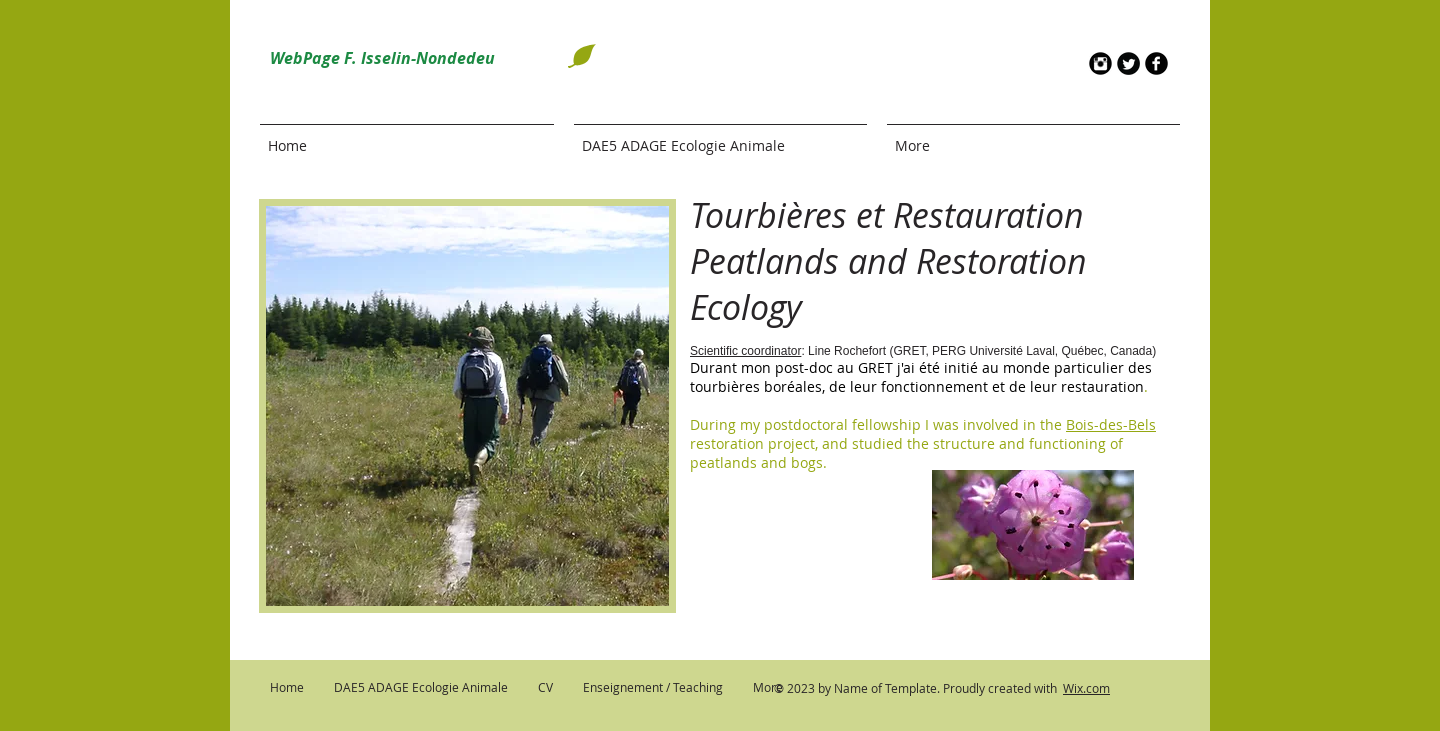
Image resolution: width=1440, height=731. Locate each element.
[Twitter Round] (1128, 63)
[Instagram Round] (1100, 63)
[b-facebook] (1156, 63)
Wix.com (1086, 688)
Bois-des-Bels (1111, 424)
